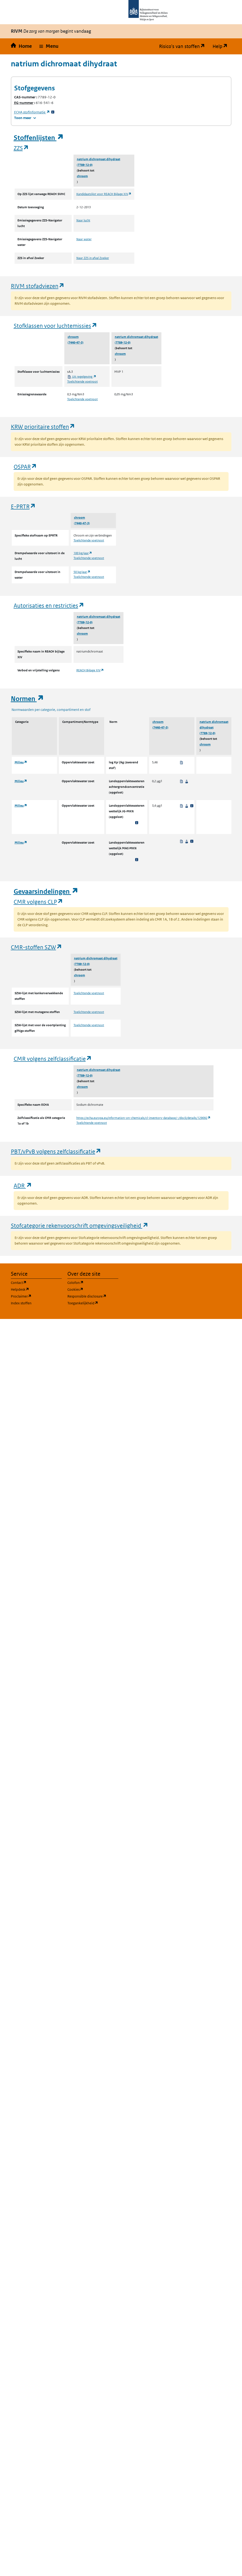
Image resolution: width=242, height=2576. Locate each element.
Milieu (21, 762)
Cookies (92, 1289)
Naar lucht (83, 220)
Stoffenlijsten (39, 138)
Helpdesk (36, 1289)
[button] (49, 46)
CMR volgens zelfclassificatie (53, 1058)
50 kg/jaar (82, 572)
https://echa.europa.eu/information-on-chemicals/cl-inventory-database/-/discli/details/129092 (143, 1118)
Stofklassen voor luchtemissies (55, 325)
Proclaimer (36, 1296)
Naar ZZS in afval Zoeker (92, 258)
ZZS (21, 147)
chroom (82, 176)
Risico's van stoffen (184, 46)
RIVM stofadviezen (38, 285)
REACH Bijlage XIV (90, 670)
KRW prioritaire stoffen (43, 426)
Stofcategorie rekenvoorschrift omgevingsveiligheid (79, 1225)
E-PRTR (23, 506)
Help (222, 46)
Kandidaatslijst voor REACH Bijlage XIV (103, 194)
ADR (23, 1185)
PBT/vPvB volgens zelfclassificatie (56, 1151)
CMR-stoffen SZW (36, 947)
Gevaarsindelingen (46, 891)
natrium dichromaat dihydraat (98, 159)
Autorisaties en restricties (49, 605)
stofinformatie (32, 112)
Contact (36, 1282)
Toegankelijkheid (92, 1302)
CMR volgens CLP (38, 901)
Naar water (84, 239)
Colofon (92, 1282)
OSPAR (25, 466)
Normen (27, 699)
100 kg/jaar (83, 553)
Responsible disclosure (92, 1296)
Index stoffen (21, 1303)
